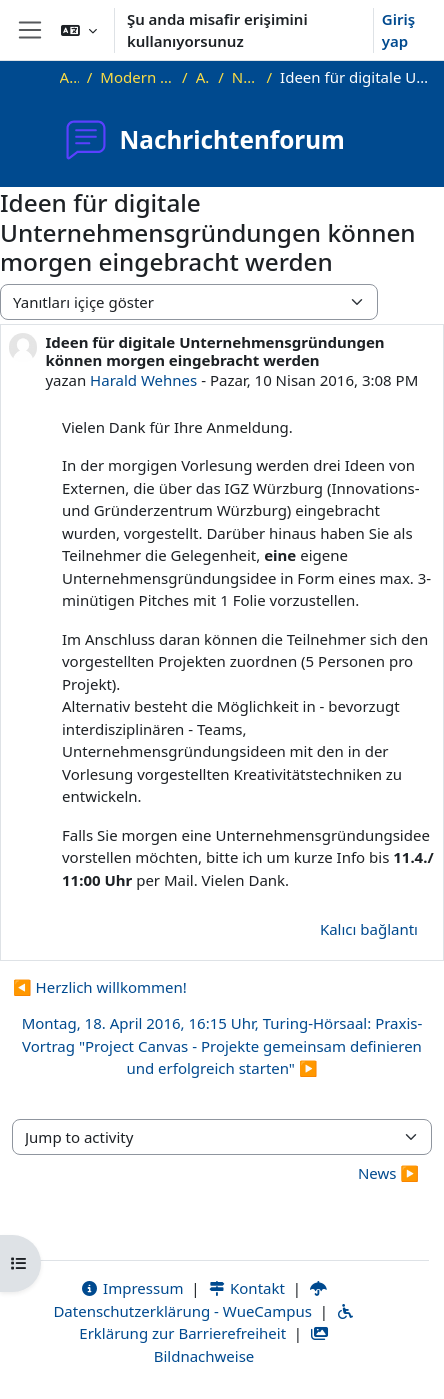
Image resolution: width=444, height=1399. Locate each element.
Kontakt (246, 1288)
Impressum (131, 1288)
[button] (79, 30)
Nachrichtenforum (245, 77)
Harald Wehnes (143, 380)
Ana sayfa (69, 77)
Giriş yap (398, 30)
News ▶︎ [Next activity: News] (388, 1173)
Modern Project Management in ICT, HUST (137, 77)
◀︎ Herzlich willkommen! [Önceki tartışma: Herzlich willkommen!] (100, 987)
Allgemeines (203, 77)
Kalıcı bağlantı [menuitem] (369, 929)
